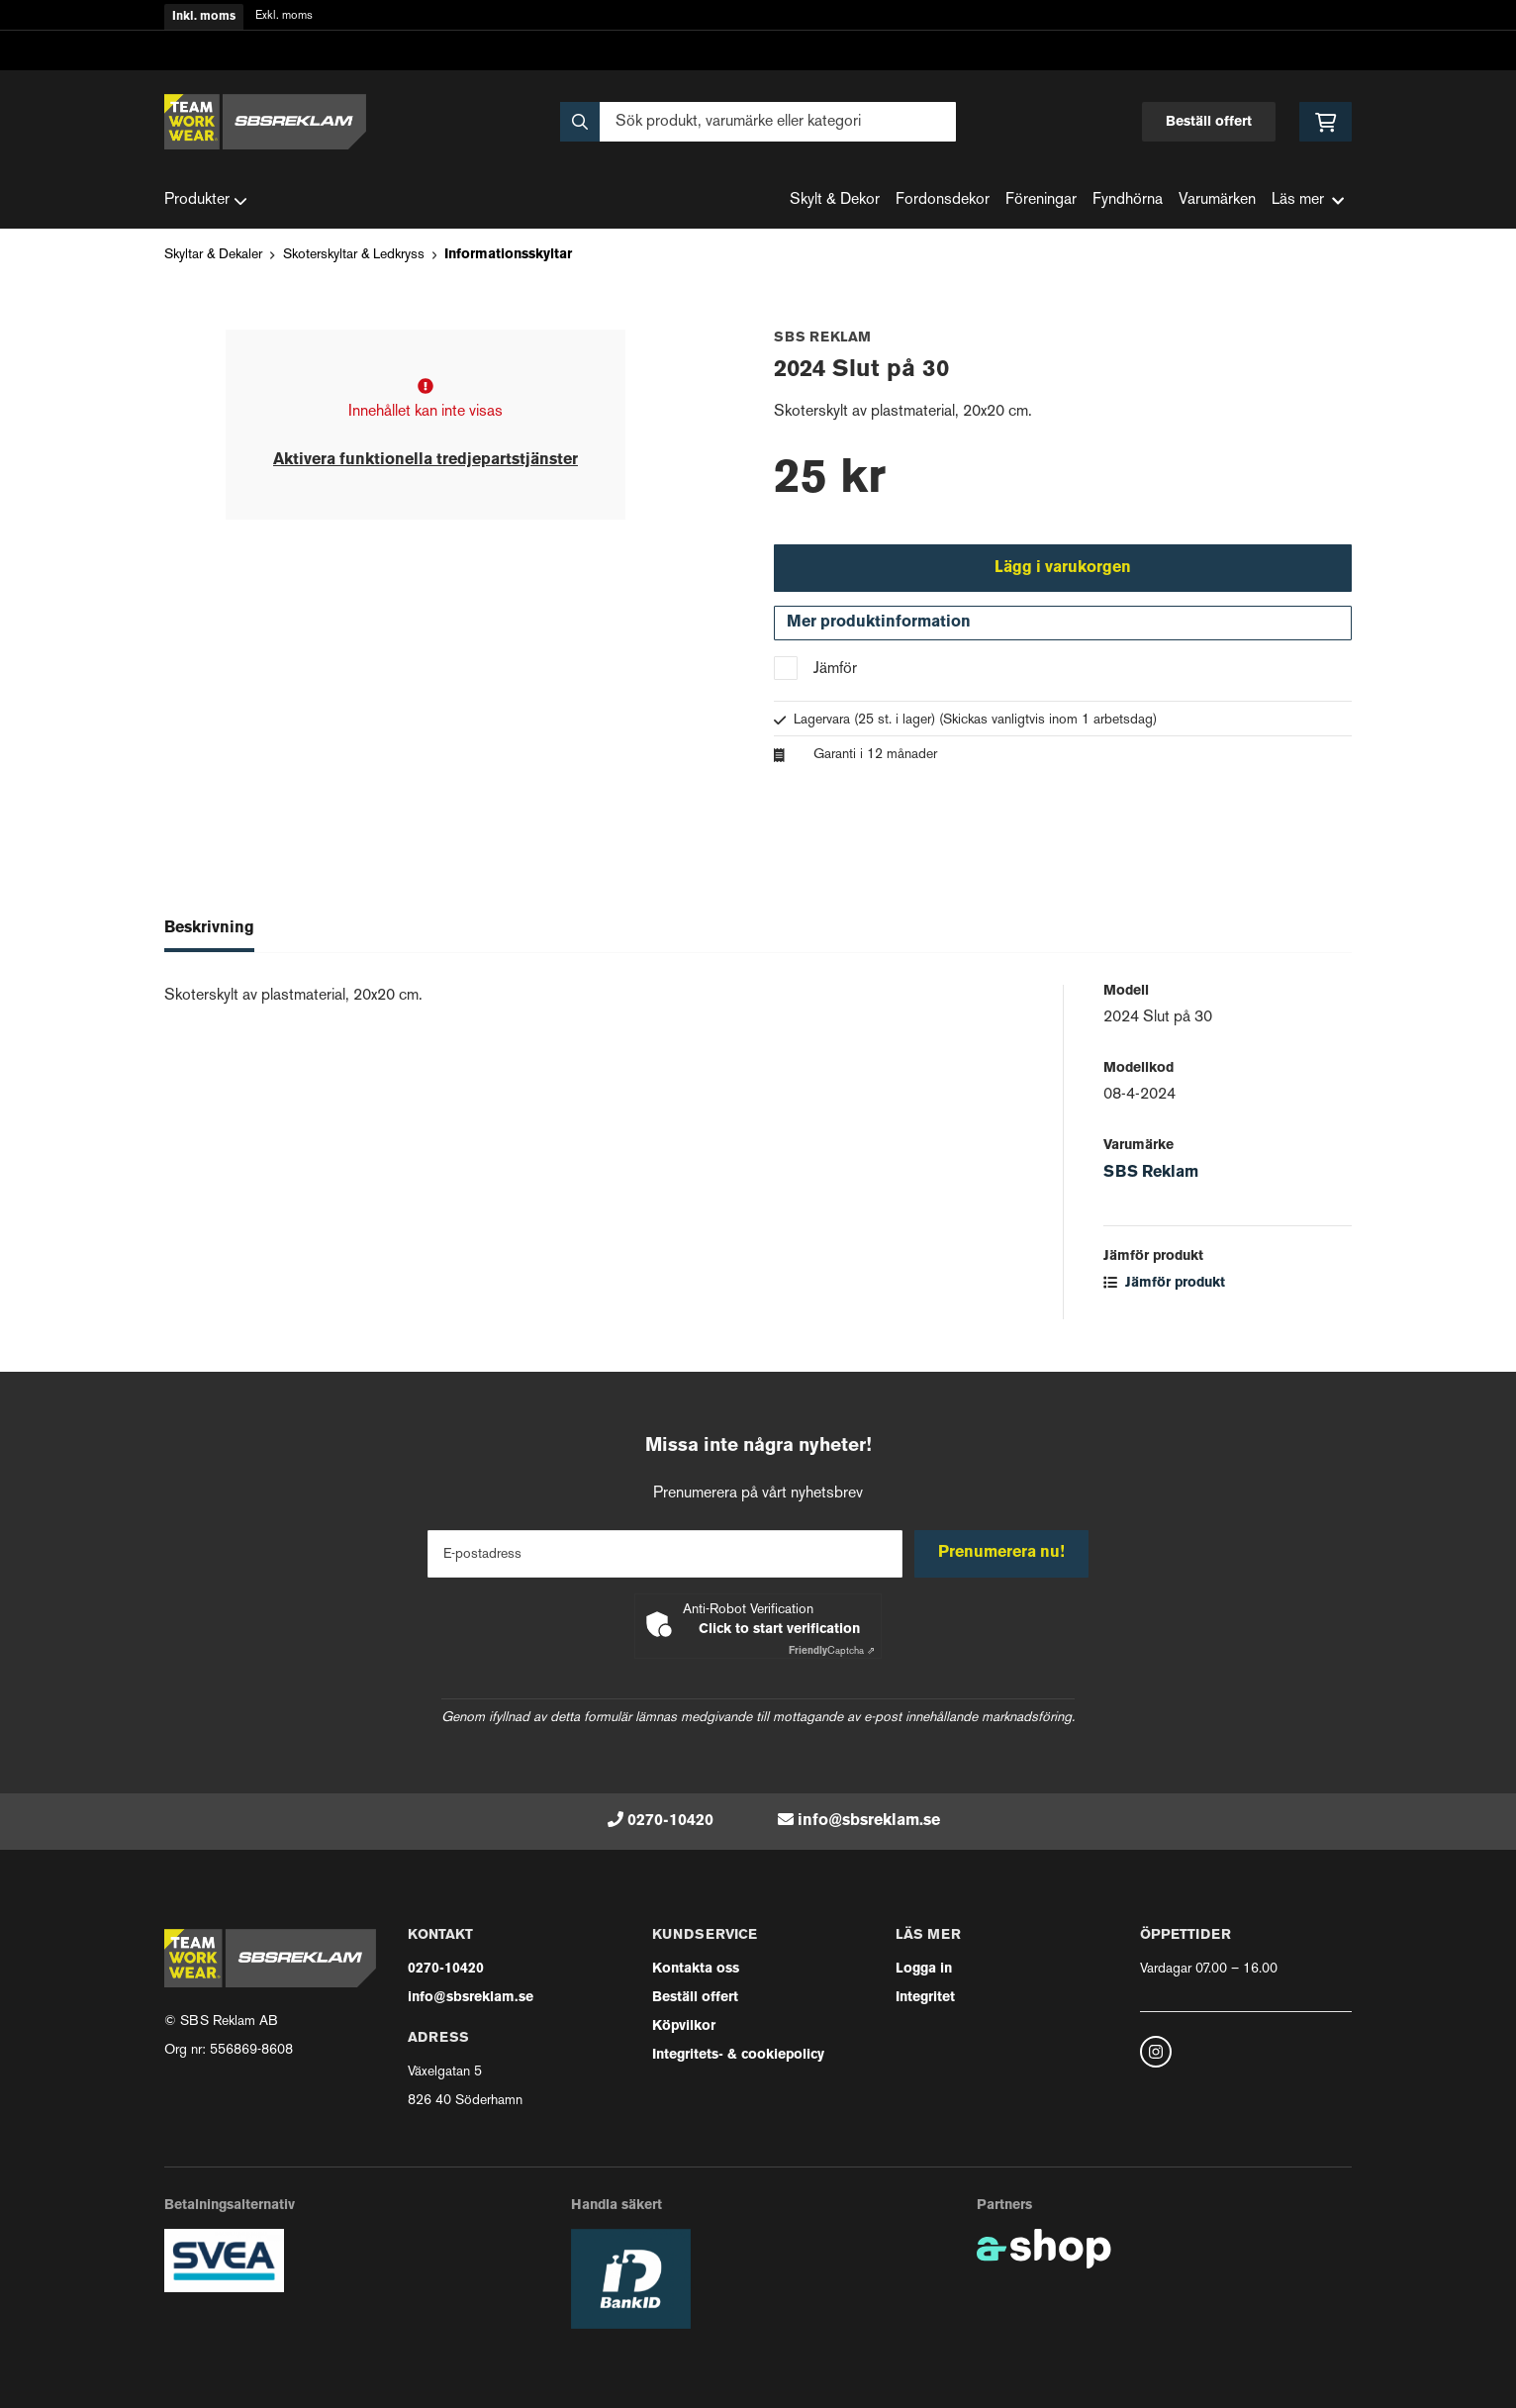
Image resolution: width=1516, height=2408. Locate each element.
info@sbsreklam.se (869, 1821)
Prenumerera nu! (1003, 1553)
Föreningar (1041, 200)
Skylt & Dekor (835, 200)
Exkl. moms (284, 16)
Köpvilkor (683, 2026)
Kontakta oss (695, 1969)
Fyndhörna (1127, 200)
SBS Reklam (1150, 1178)
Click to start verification (779, 1629)
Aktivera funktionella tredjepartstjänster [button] (425, 460)
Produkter (205, 201)
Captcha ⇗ (832, 1651)
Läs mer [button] (1308, 200)
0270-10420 (670, 1821)
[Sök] (758, 122)
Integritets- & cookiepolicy (738, 2055)
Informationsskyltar (508, 254)
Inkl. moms (204, 17)
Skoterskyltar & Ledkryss (354, 254)
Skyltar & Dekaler (213, 254)
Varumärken (1217, 200)
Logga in (924, 1969)
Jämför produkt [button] (1164, 1288)
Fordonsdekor (943, 200)
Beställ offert (1209, 122)
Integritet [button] (925, 1997)
